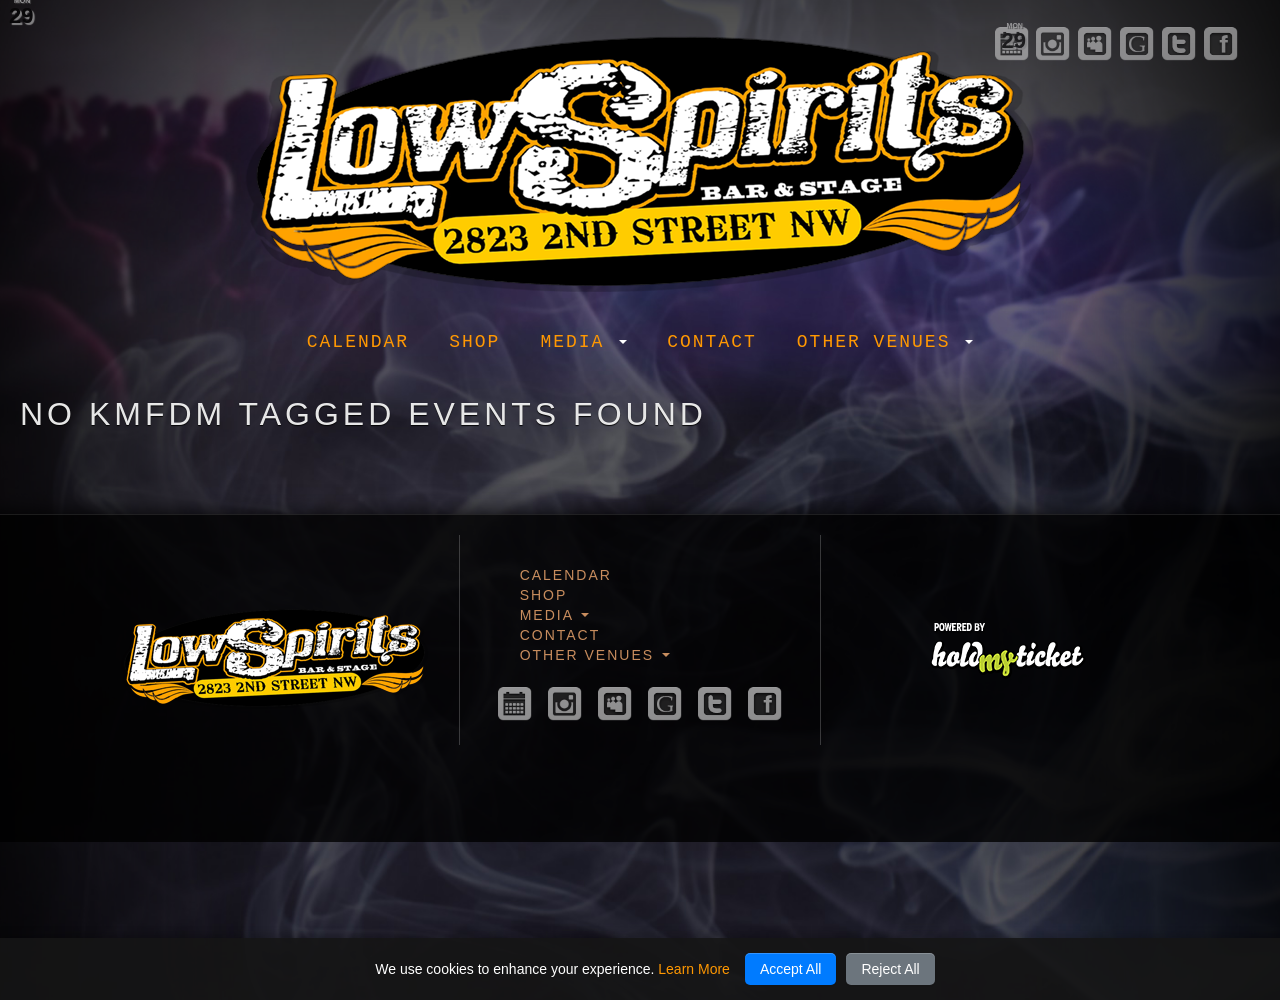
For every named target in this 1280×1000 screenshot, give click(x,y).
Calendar (358, 342)
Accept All (790, 969)
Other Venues (885, 342)
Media (583, 342)
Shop (474, 342)
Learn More (694, 969)
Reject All (890, 969)
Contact (712, 342)
